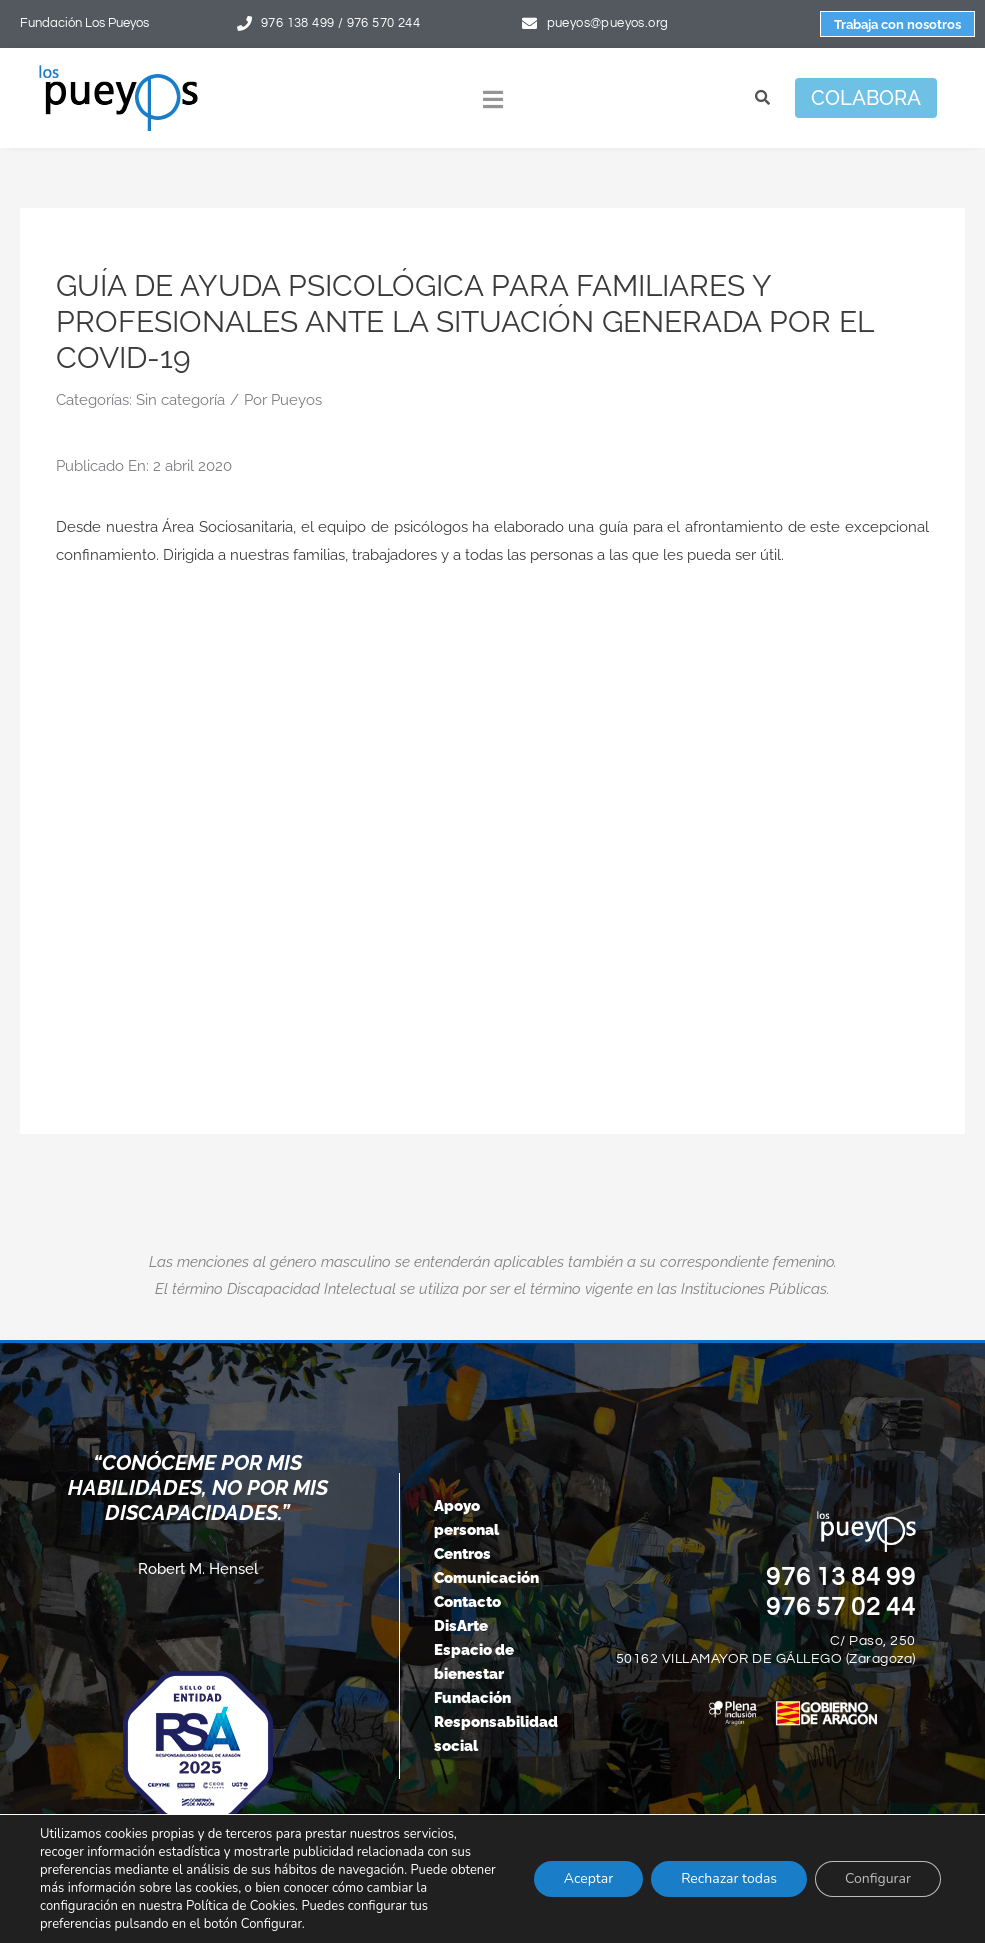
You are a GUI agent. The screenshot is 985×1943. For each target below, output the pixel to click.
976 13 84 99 (841, 1577)
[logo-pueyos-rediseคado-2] (118, 72)
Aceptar (588, 1878)
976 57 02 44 (841, 1607)
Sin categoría (180, 400)
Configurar (878, 1878)
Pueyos (296, 400)
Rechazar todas (729, 1878)
